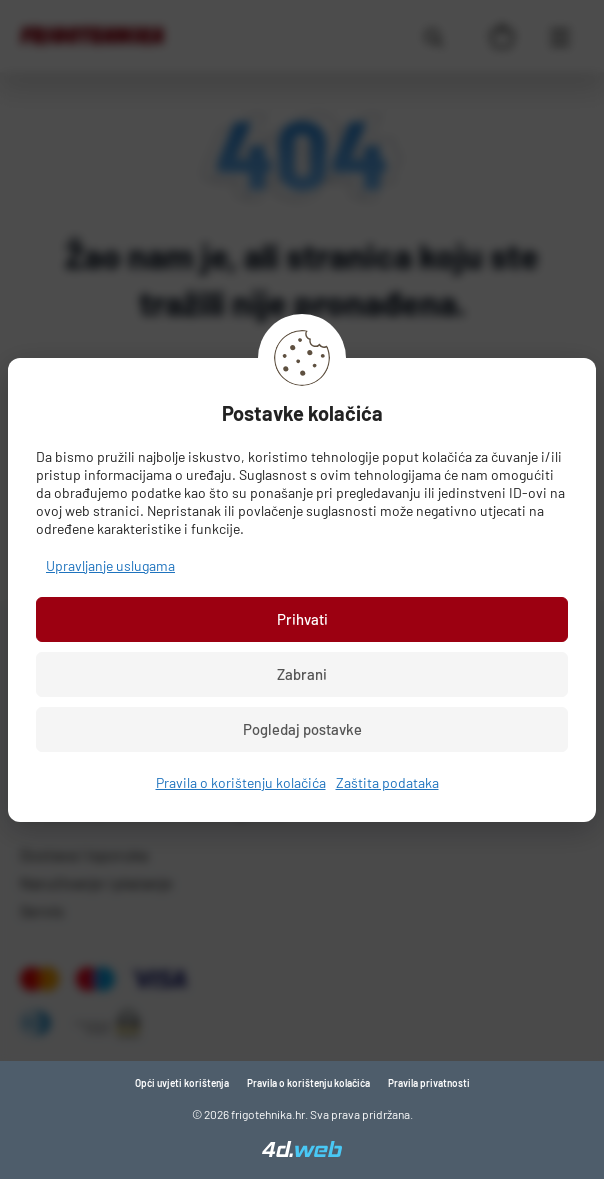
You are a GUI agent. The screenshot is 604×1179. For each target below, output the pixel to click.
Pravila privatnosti (429, 1083)
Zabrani (302, 674)
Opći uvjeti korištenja (182, 1083)
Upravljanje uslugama (110, 565)
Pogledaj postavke (302, 729)
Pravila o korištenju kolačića (241, 782)
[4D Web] (302, 1151)
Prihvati (302, 619)
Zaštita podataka (387, 782)
